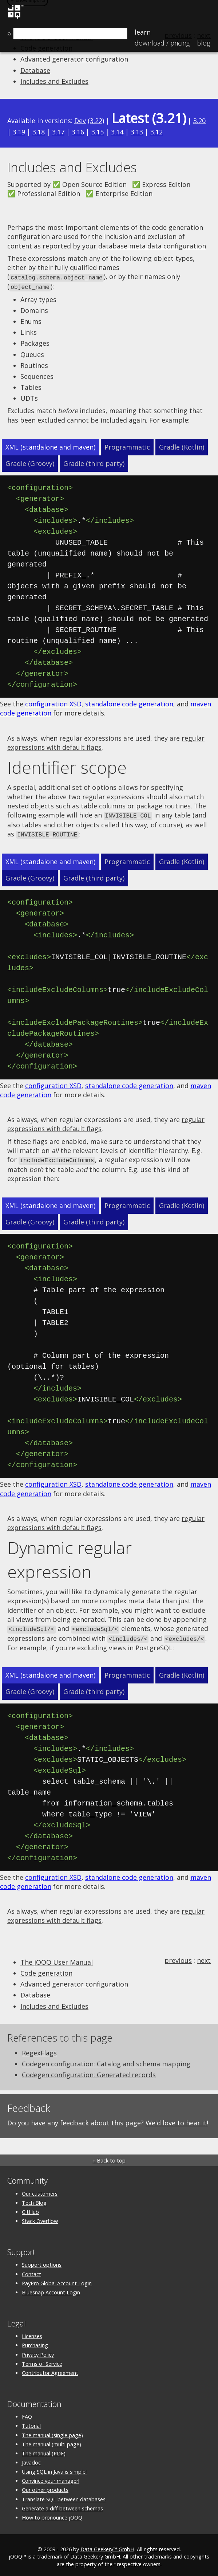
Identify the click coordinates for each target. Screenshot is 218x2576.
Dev (80, 120)
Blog (203, 43)
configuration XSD (53, 702)
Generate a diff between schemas (62, 2504)
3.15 (97, 132)
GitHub (30, 2207)
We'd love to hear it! (177, 2119)
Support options (42, 2261)
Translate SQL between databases (64, 2495)
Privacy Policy (38, 2350)
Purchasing (35, 2341)
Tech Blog (34, 2198)
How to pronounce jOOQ (52, 2513)
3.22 (96, 120)
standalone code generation (129, 702)
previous (178, 1956)
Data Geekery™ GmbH (107, 2545)
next (204, 1956)
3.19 (19, 132)
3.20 (199, 120)
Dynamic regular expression (69, 1557)
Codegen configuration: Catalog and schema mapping (106, 2059)
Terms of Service (42, 2359)
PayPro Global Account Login (57, 2279)
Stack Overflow (40, 2217)
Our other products (45, 2486)
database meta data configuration (152, 246)
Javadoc (31, 2458)
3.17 (58, 132)
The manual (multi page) (51, 2440)
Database (35, 70)
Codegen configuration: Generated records (89, 2071)
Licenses (32, 2332)
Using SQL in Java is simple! (54, 2468)
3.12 (156, 132)
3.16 (78, 132)
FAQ (27, 2413)
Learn (143, 32)
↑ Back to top (108, 2156)
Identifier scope (67, 766)
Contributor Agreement (50, 2368)
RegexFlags (39, 2048)
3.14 (117, 132)
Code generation (46, 1969)
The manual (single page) (52, 2431)
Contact (31, 2270)
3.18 (38, 132)
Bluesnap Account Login (51, 2288)
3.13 (137, 132)
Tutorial (31, 2422)
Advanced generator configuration (74, 59)
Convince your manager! (50, 2477)
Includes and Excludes (54, 81)
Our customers (40, 2189)
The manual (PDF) (44, 2449)
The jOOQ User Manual (56, 1958)
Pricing (162, 43)
